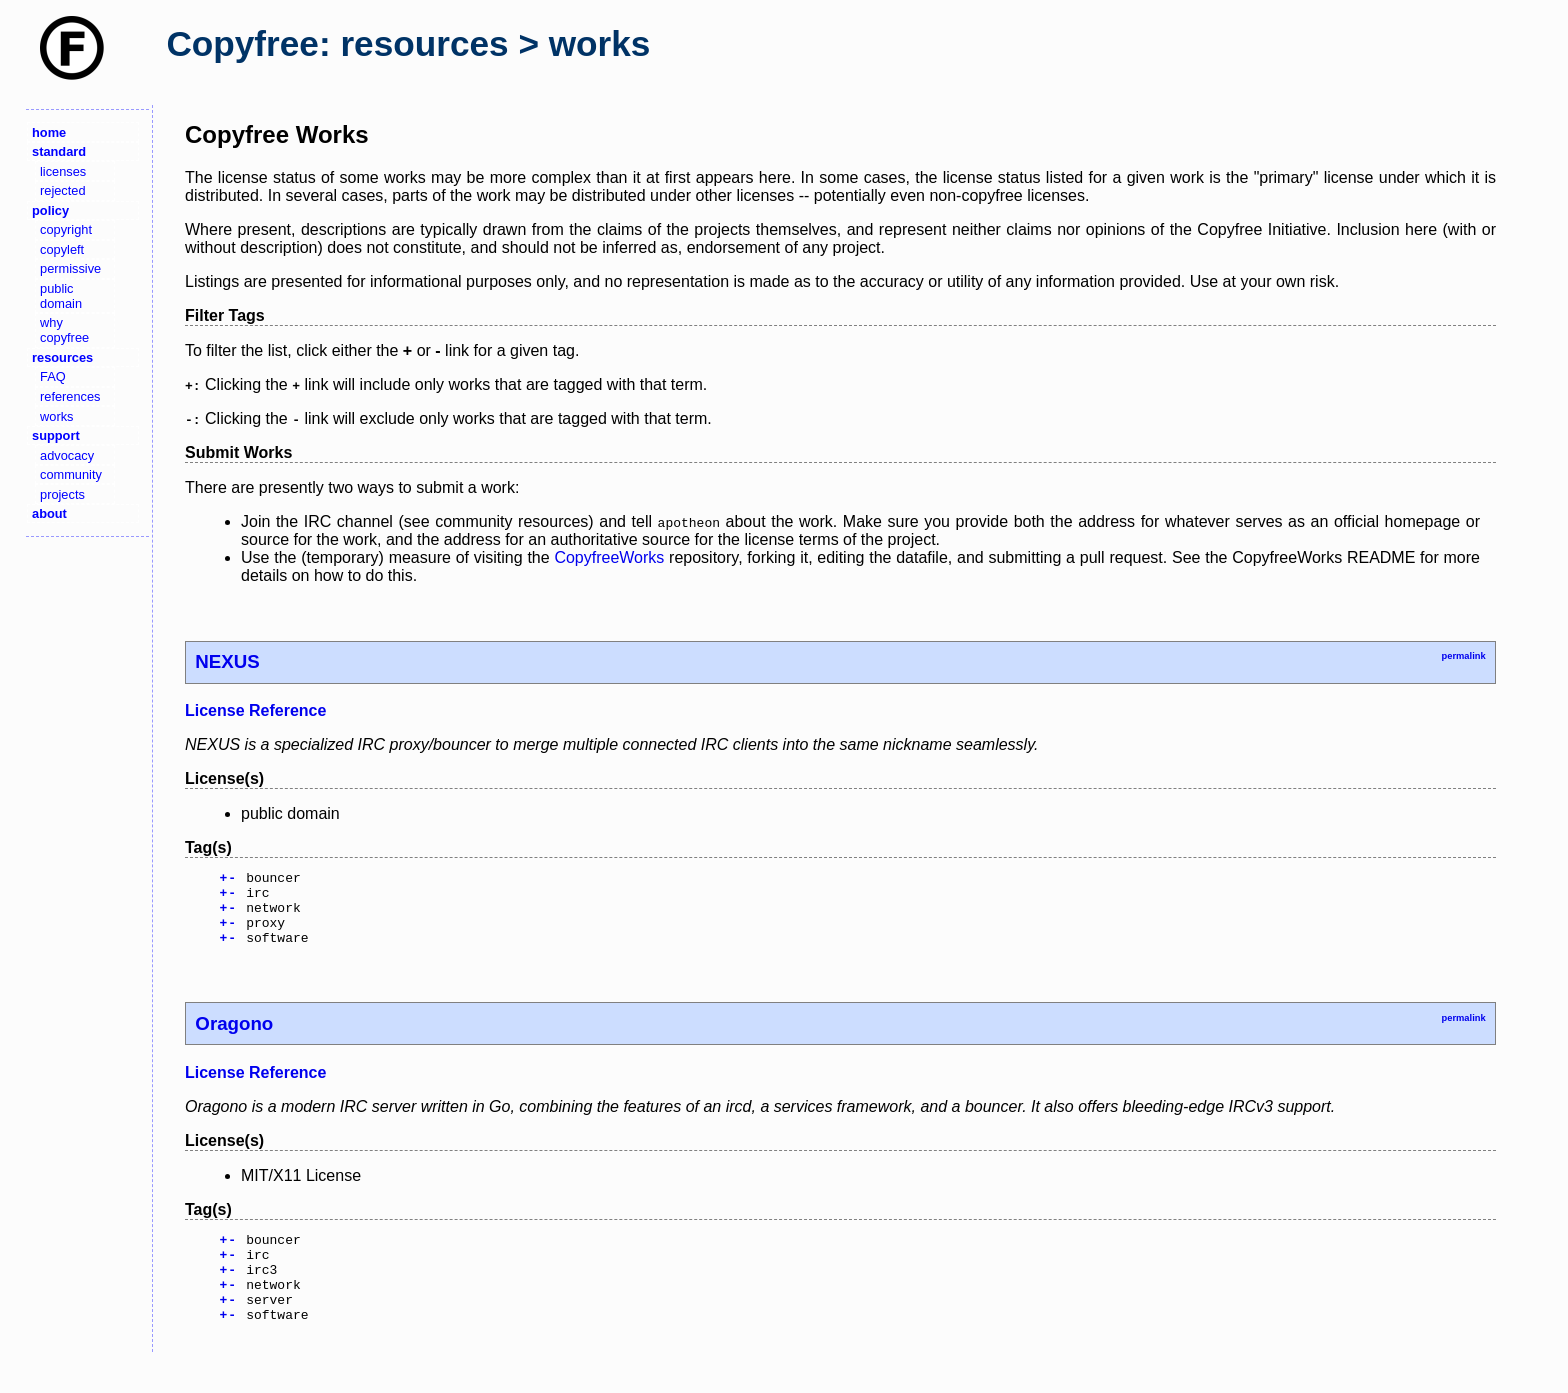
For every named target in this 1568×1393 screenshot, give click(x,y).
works (56, 416)
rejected (63, 190)
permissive (70, 268)
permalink (1463, 656)
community (71, 474)
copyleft (62, 249)
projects (62, 494)
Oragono (234, 1038)
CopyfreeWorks (609, 557)
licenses (63, 171)
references (70, 396)
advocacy (67, 455)
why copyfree (64, 330)
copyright (66, 229)
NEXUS (227, 661)
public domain (61, 296)
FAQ (53, 376)
